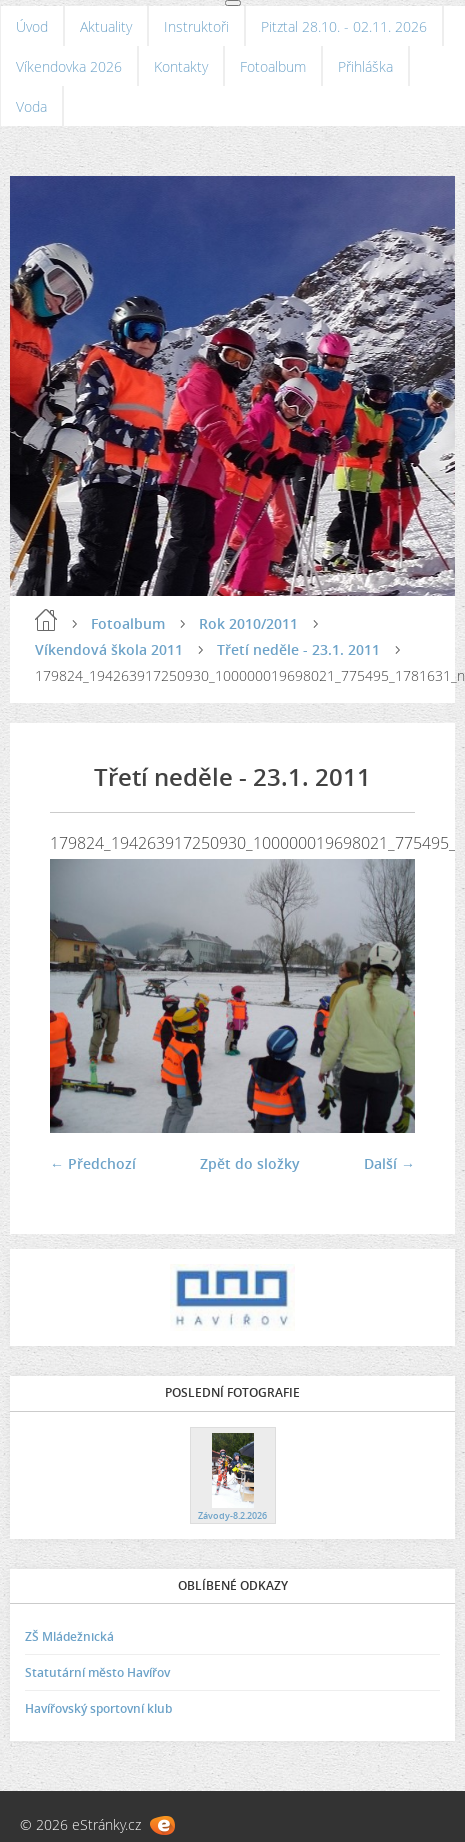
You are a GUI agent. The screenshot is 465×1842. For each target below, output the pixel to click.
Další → (389, 1163)
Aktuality (106, 26)
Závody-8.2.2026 (232, 1515)
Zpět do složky (250, 1163)
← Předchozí (93, 1163)
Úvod (32, 26)
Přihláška (365, 66)
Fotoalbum (273, 66)
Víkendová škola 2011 (109, 649)
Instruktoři (196, 26)
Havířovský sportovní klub (98, 1708)
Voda (31, 106)
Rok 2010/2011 (248, 623)
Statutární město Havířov (97, 1672)
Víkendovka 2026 (69, 66)
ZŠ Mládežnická (69, 1636)
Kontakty (181, 66)
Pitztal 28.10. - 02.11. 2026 (344, 26)
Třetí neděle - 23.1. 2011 (298, 649)
